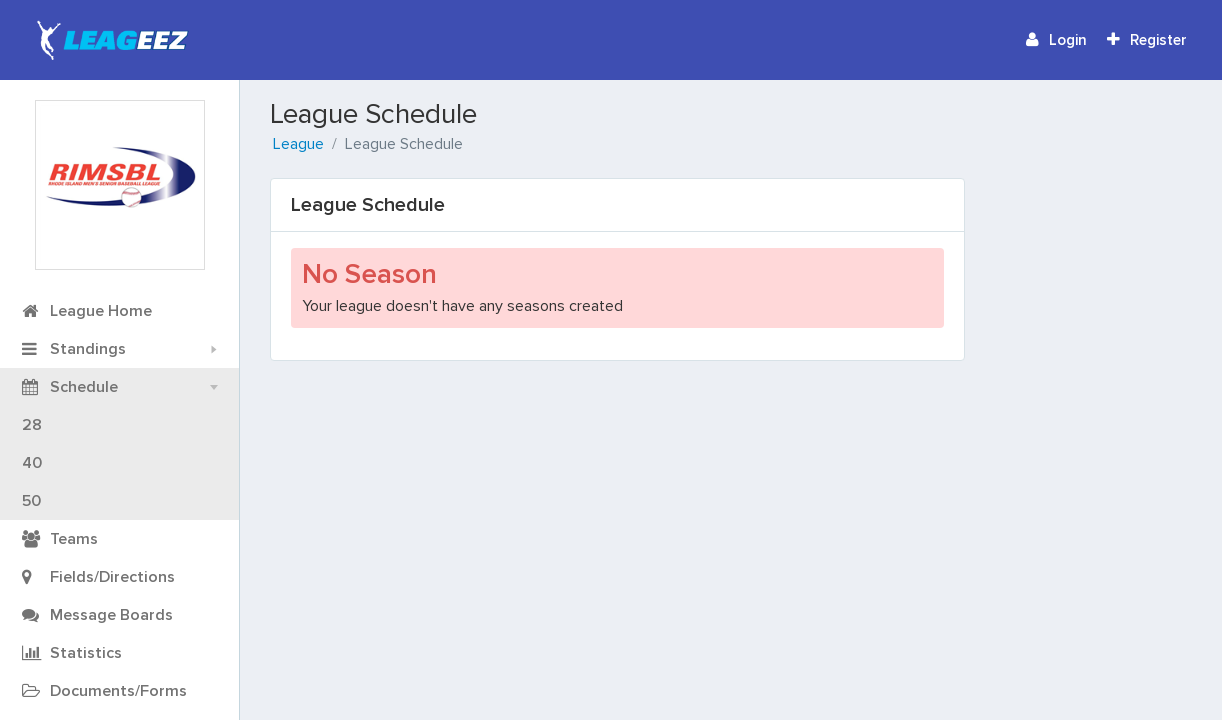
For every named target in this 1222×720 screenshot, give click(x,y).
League (298, 144)
